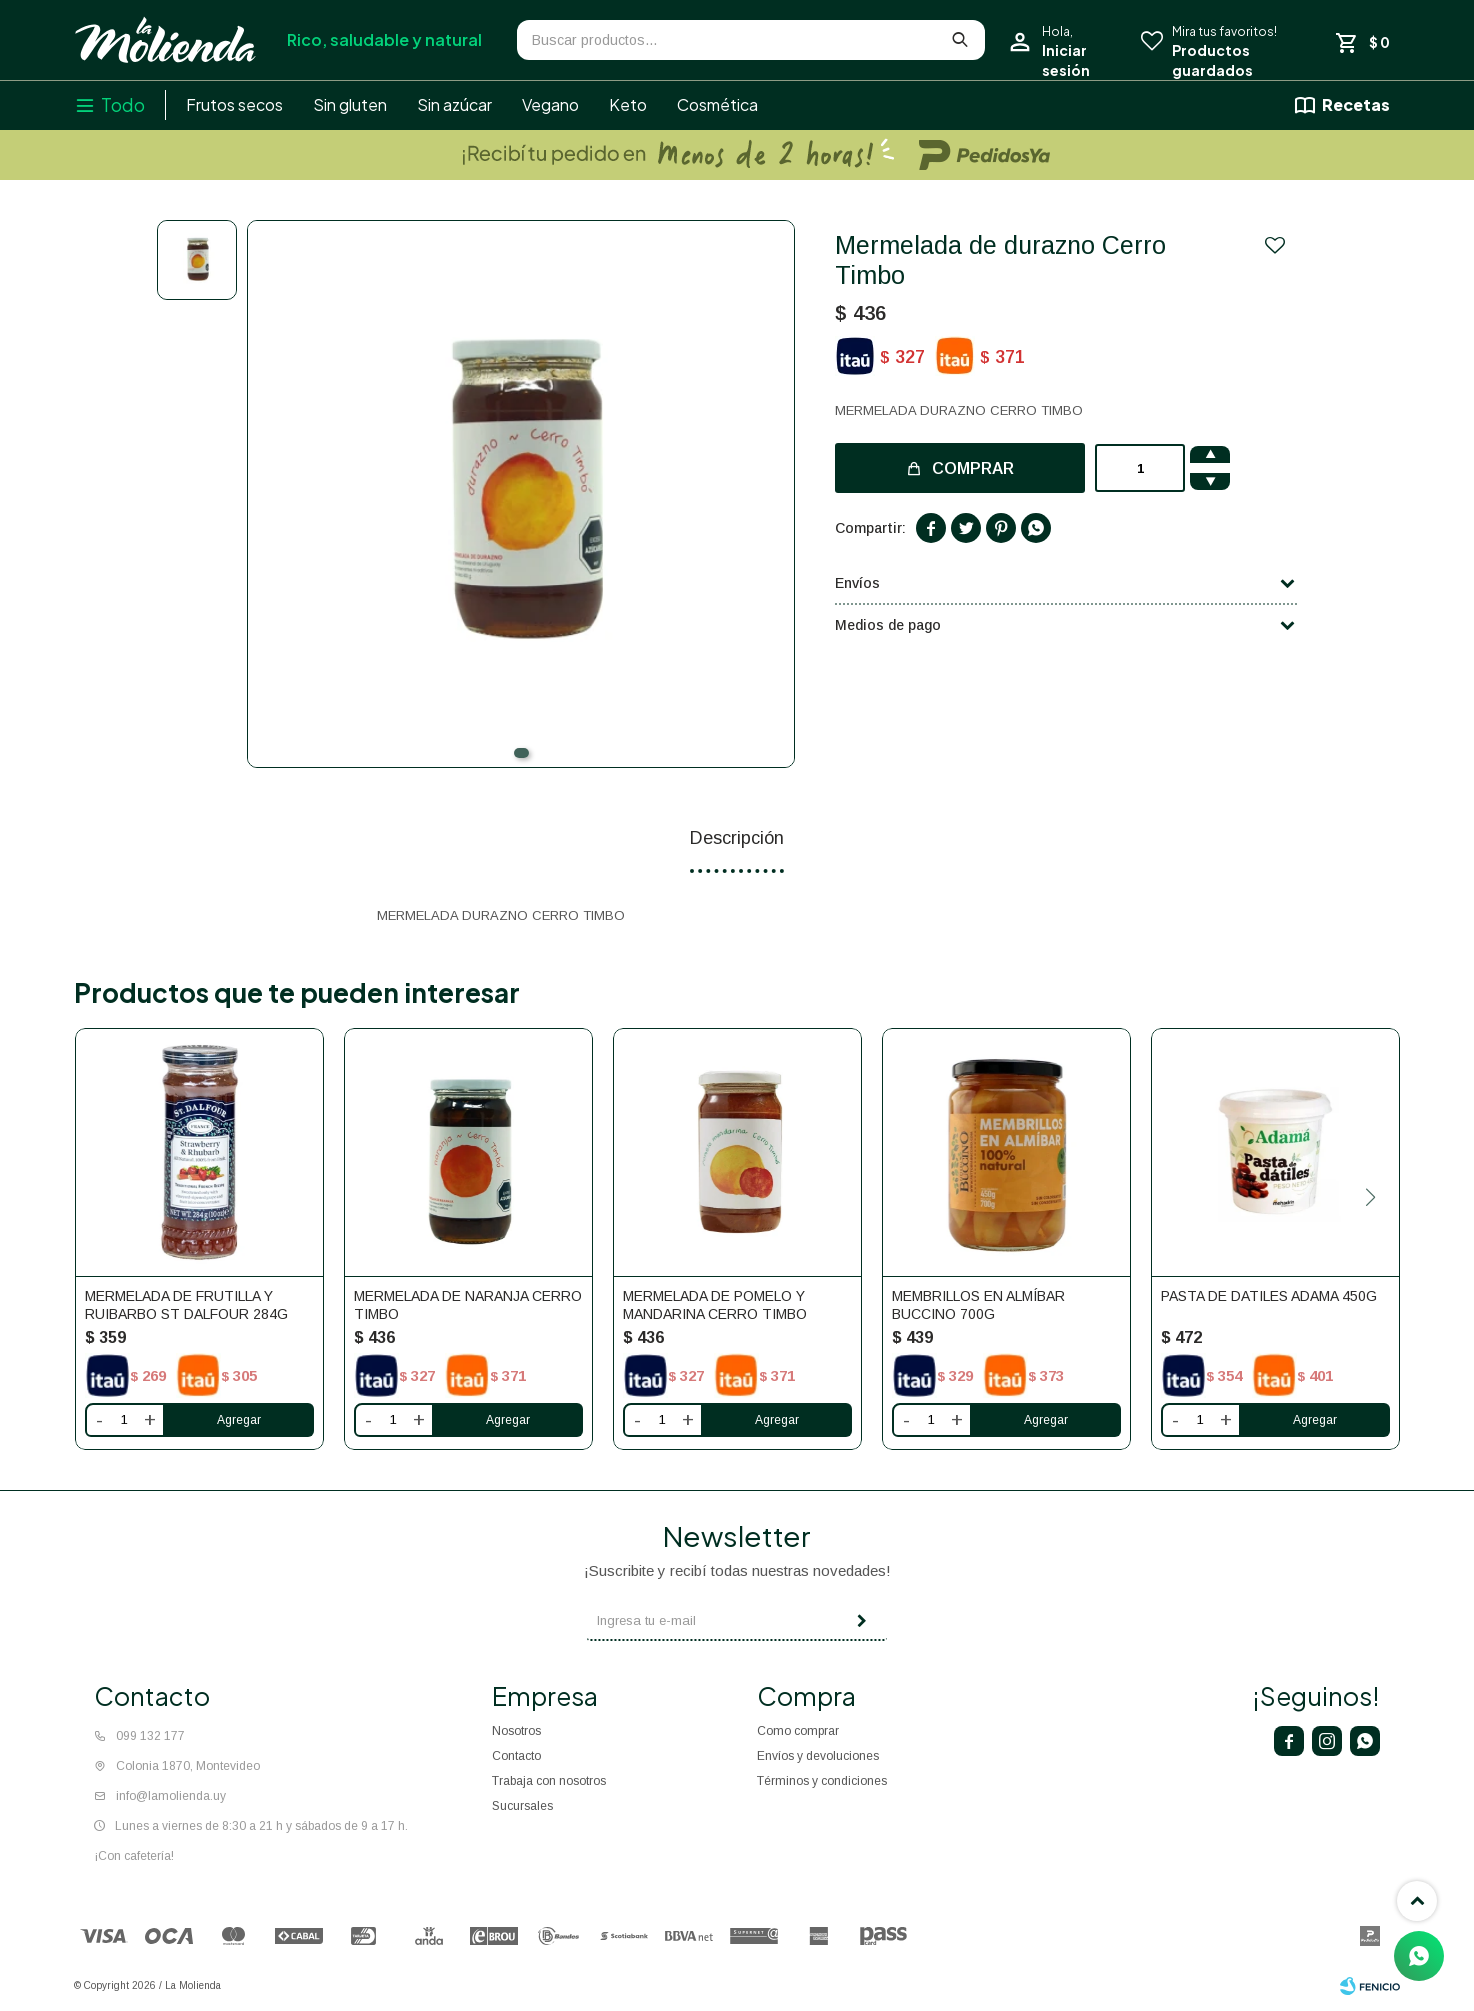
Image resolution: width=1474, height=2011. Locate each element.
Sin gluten (350, 104)
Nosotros (516, 1731)
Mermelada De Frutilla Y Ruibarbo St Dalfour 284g (186, 1305)
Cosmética (717, 104)
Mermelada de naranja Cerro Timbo (468, 1305)
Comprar (973, 468)
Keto (628, 104)
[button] (521, 753)
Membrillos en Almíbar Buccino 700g (978, 1305)
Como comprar (798, 1731)
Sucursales (522, 1806)
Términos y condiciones (822, 1781)
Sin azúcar (454, 104)
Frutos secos (234, 104)
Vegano (550, 104)
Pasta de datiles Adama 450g (1269, 1296)
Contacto (516, 1756)
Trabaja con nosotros (549, 1781)
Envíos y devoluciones (818, 1756)
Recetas (1356, 104)
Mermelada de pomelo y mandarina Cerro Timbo (715, 1305)
